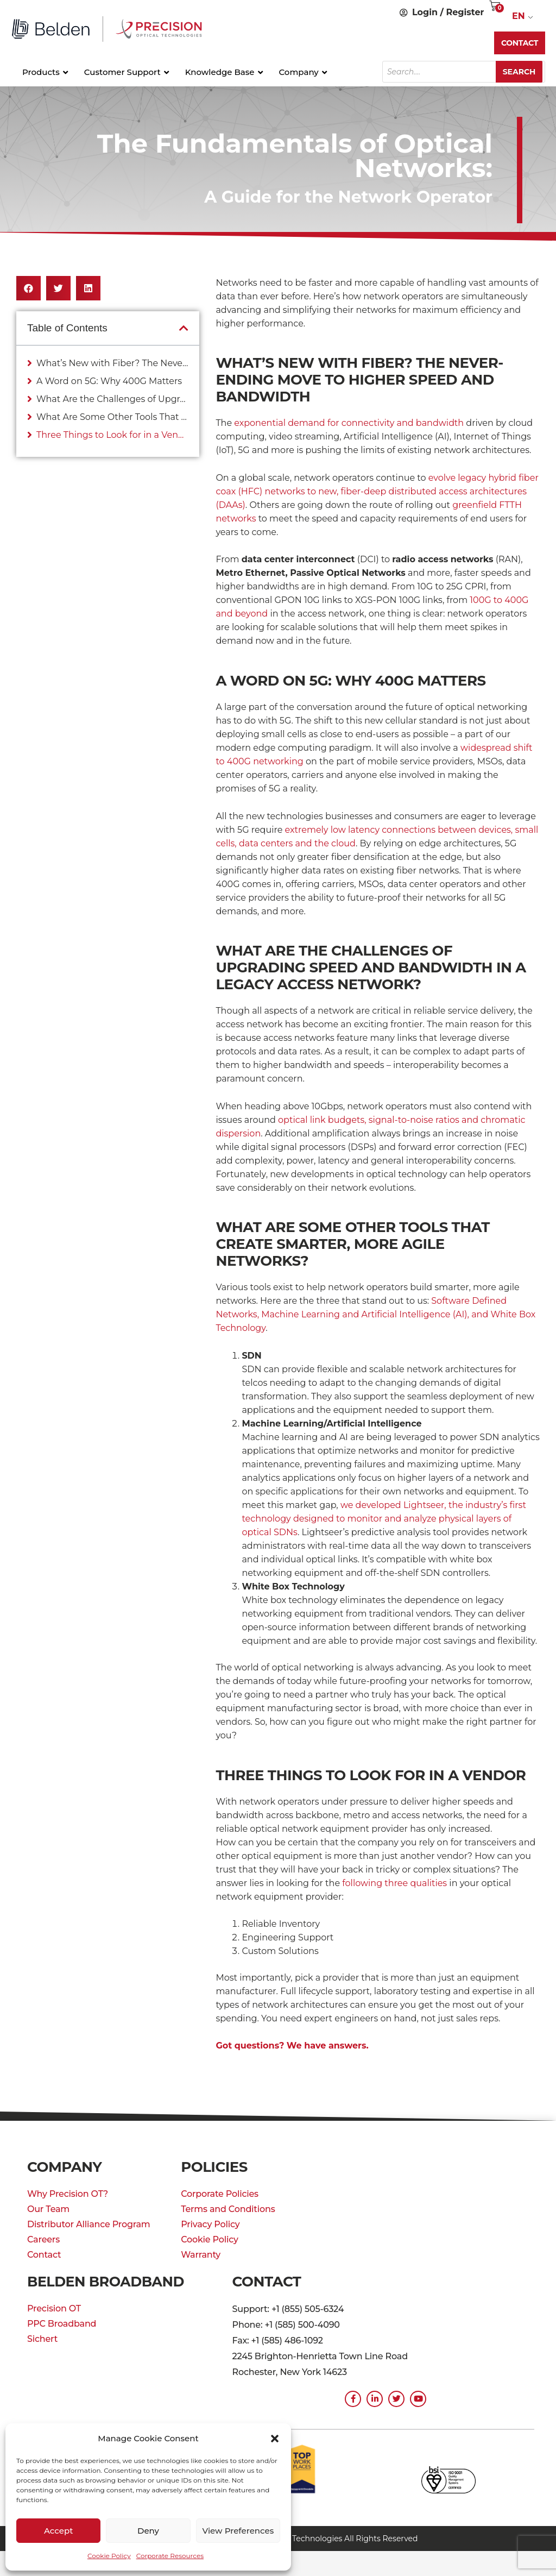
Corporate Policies (219, 2194)
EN (518, 16)
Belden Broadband (107, 2281)
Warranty (200, 2255)
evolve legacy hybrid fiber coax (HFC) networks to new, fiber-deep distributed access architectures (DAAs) (377, 491)
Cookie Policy (109, 2556)
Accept (58, 2530)
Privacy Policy (210, 2224)
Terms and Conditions (228, 2209)
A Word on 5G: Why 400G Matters (109, 381)
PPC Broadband (61, 2324)
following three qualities (394, 1883)
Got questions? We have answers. (292, 2045)
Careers (43, 2239)
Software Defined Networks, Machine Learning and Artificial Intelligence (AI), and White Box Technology (375, 1314)
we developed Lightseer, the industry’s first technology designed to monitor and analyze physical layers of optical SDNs (384, 1518)
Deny (148, 2530)
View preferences (238, 2530)
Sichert (42, 2339)
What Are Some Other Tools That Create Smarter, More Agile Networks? (112, 417)
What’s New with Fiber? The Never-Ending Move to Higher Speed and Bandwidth (112, 363)
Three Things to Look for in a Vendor (112, 435)
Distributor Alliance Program (88, 2224)
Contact (44, 2255)
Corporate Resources (170, 2556)
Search (520, 72)
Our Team (48, 2209)
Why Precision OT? (67, 2194)
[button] (274, 2438)
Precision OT (54, 2308)
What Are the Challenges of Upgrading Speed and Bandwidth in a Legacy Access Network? (112, 399)
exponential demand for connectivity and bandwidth (349, 423)
